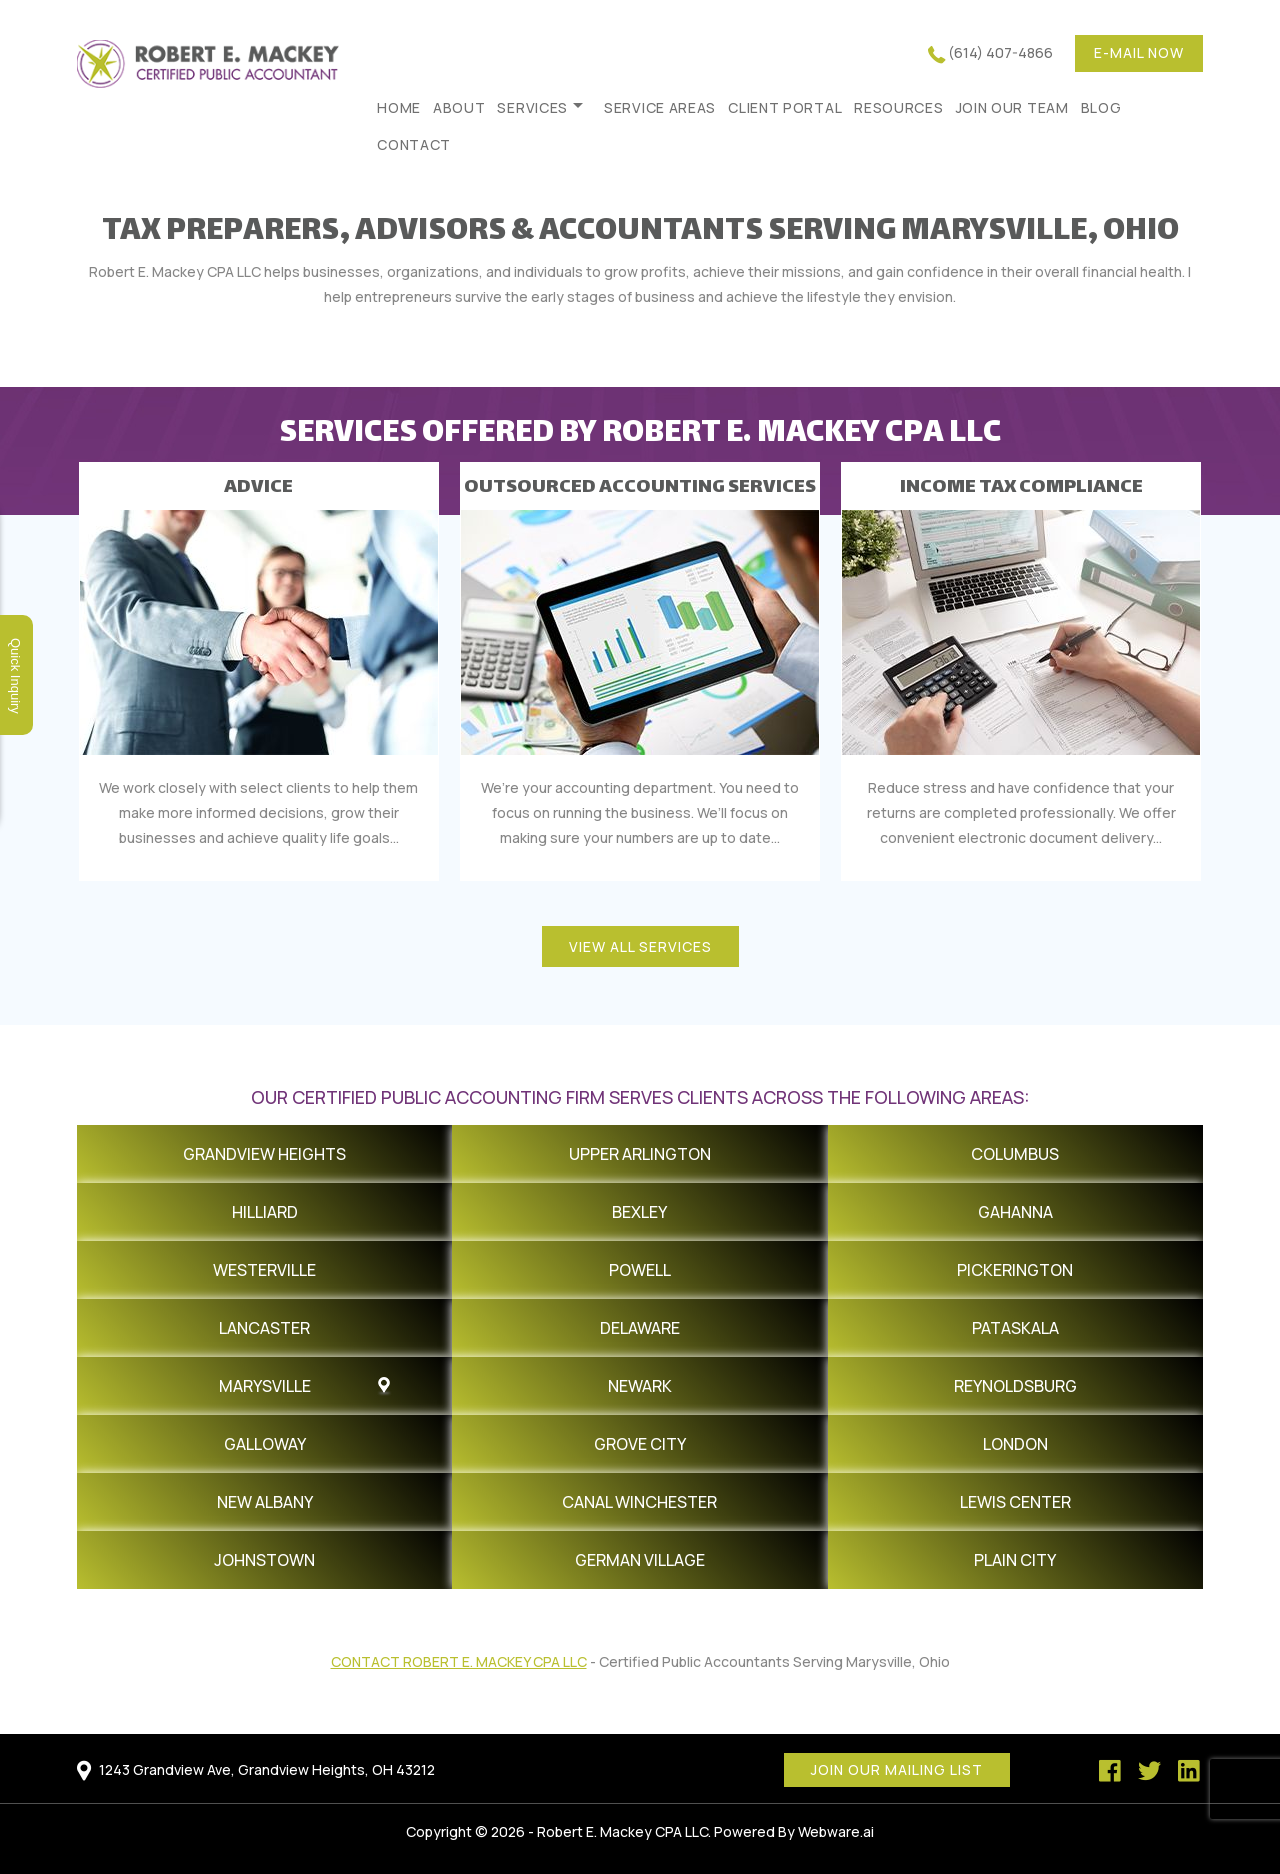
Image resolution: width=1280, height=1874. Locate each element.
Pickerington (1015, 1270)
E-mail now (1139, 52)
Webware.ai (836, 1831)
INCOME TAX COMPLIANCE (1021, 487)
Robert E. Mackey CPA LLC (622, 1831)
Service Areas (660, 107)
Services (532, 107)
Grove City (640, 1444)
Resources (898, 107)
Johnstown (264, 1560)
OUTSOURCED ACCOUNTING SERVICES (640, 487)
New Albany (265, 1502)
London (1015, 1444)
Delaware (640, 1328)
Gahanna (1015, 1212)
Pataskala (1015, 1328)
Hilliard (265, 1212)
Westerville (264, 1270)
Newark (640, 1386)
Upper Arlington (640, 1154)
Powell (640, 1270)
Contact (414, 144)
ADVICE (258, 487)
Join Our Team (1012, 107)
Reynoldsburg (1015, 1386)
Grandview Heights (264, 1154)
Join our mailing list (897, 1769)
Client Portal (785, 107)
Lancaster (264, 1328)
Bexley (639, 1212)
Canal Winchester (639, 1502)
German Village (640, 1560)
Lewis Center (1015, 1502)
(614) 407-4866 (1000, 52)
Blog (1101, 107)
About (459, 107)
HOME (399, 107)
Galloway (265, 1444)
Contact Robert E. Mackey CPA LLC (459, 1661)
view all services (640, 946)
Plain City (1015, 1560)
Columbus (1015, 1154)
